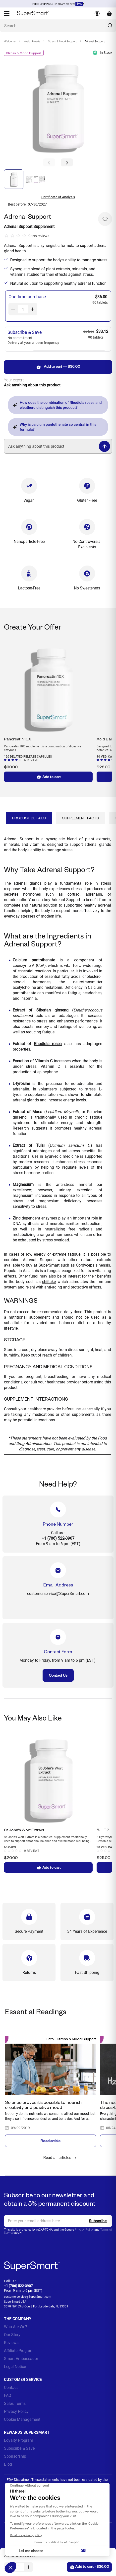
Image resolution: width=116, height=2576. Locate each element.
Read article (50, 2140)
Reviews (11, 2342)
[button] (67, 162)
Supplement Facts (80, 818)
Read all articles (60, 2157)
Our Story (12, 2334)
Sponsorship (15, 2456)
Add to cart (48, 776)
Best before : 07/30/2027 (27, 204)
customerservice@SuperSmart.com (27, 2296)
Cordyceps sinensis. (93, 1265)
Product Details (29, 818)
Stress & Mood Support (62, 41)
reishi (30, 1287)
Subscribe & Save (19, 2448)
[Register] (97, 2221)
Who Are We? (15, 2326)
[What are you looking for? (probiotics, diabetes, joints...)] (58, 25)
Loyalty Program (18, 2440)
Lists (50, 2038)
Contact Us (58, 1675)
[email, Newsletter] (58, 2221)
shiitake (49, 1281)
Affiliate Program (19, 2350)
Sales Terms (15, 2403)
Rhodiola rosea (48, 1043)
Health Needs (31, 41)
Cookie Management (22, 2419)
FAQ (7, 2395)
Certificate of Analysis (58, 197)
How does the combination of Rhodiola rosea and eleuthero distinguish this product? (57, 405)
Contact (11, 2387)
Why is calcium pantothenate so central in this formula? (54, 427)
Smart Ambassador (21, 2358)
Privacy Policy (84, 2229)
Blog (8, 2464)
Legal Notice (15, 2366)
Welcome (9, 41)
